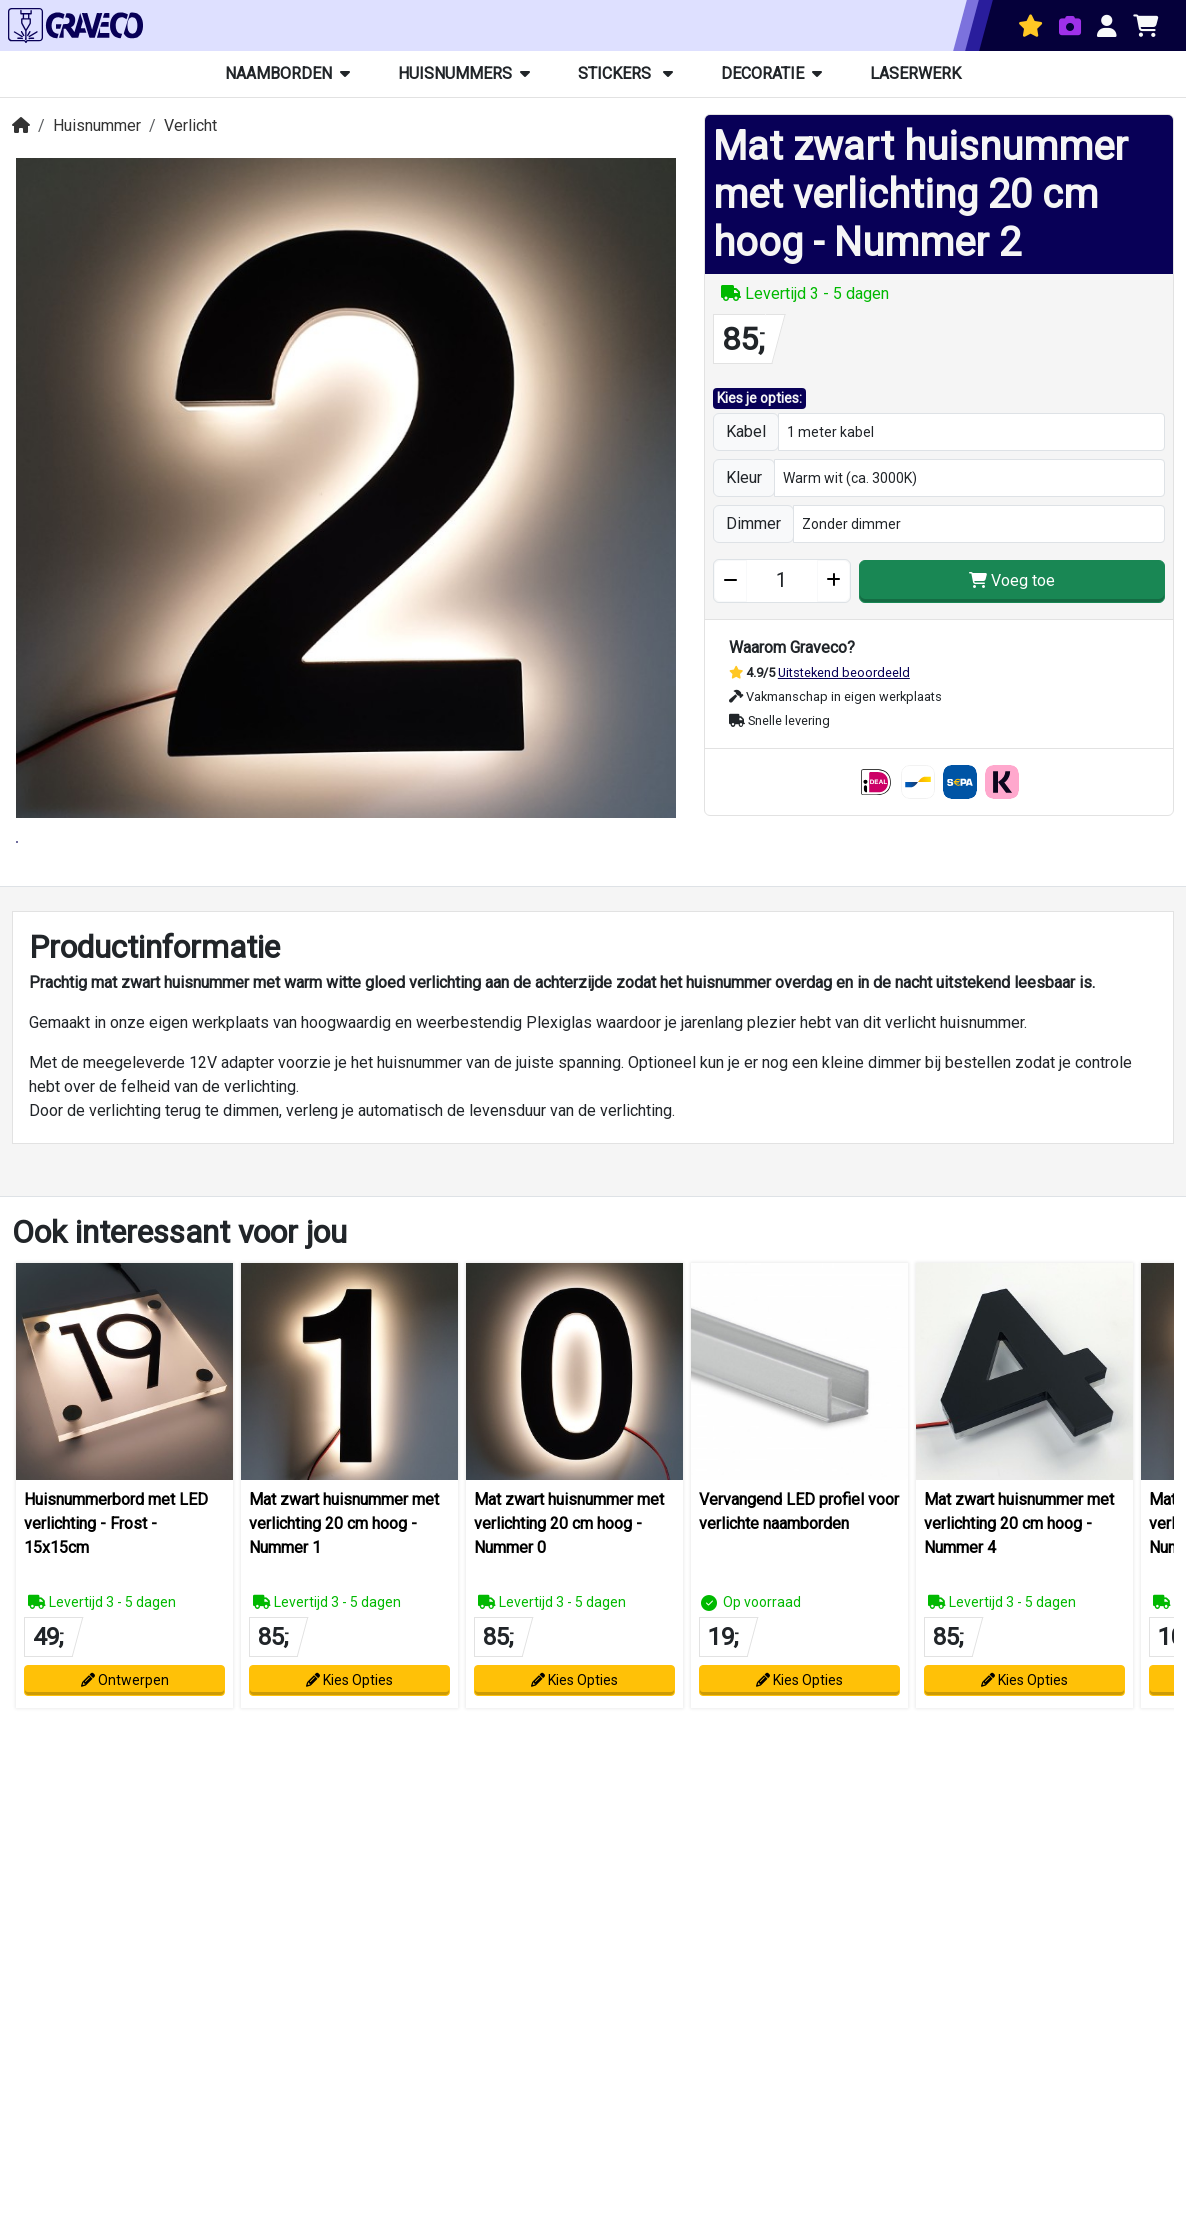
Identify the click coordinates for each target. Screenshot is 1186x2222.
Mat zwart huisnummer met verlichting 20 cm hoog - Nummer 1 (344, 1611)
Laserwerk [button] (915, 73)
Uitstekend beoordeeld (844, 672)
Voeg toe (1012, 580)
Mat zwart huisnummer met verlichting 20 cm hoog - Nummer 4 (1019, 1611)
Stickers (625, 73)
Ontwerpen (125, 1768)
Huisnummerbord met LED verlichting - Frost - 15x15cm (116, 1611)
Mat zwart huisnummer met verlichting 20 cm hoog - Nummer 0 (569, 1611)
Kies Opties (349, 1768)
